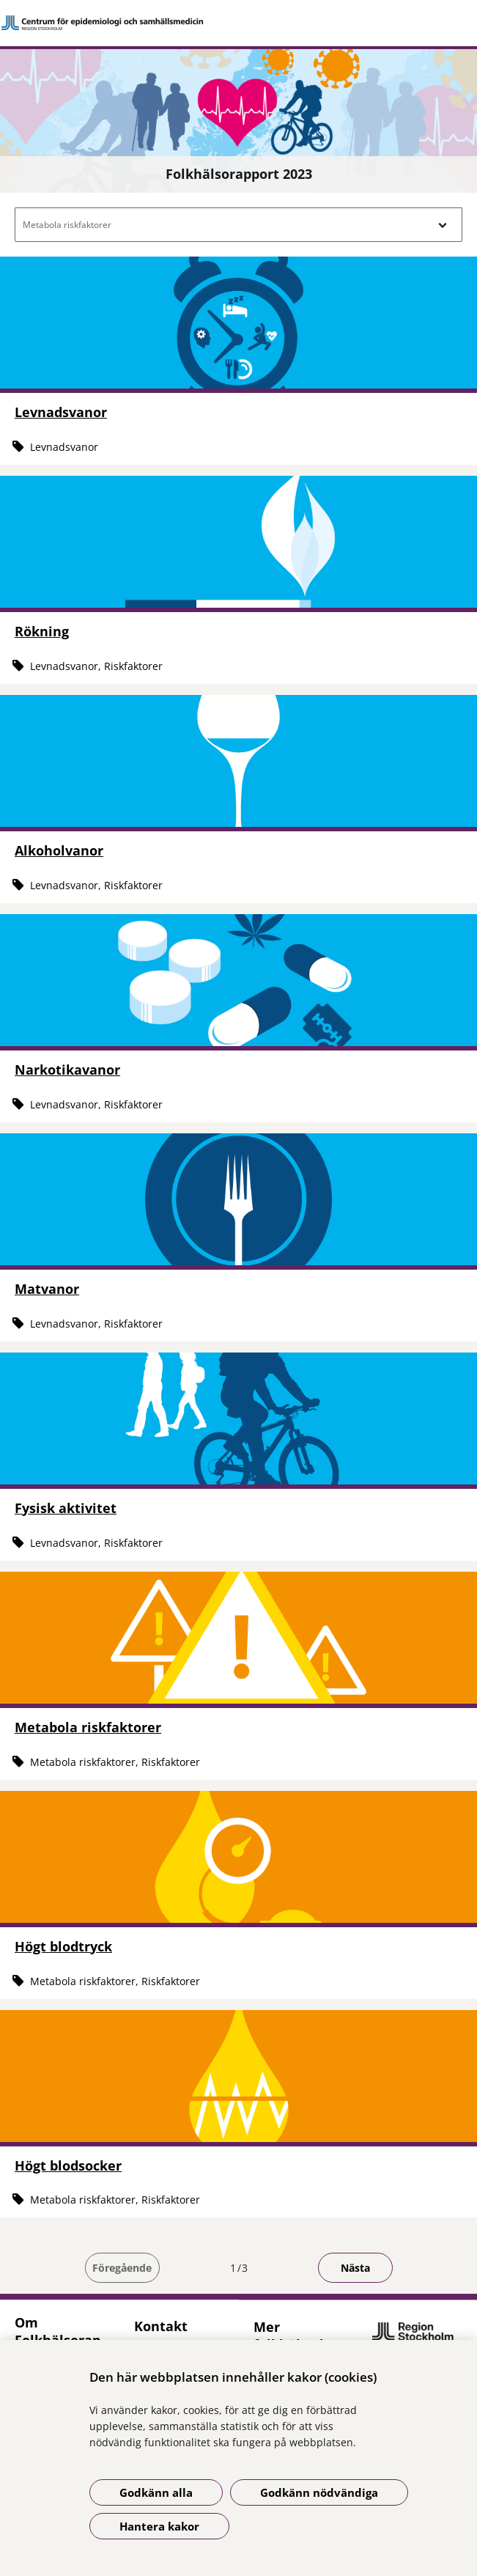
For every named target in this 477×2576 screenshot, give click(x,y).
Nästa (355, 2268)
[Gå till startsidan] (238, 23)
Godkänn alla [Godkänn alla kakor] (156, 2492)
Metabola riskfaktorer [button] (67, 224)
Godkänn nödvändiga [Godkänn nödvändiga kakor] (319, 2492)
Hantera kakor (159, 2526)
